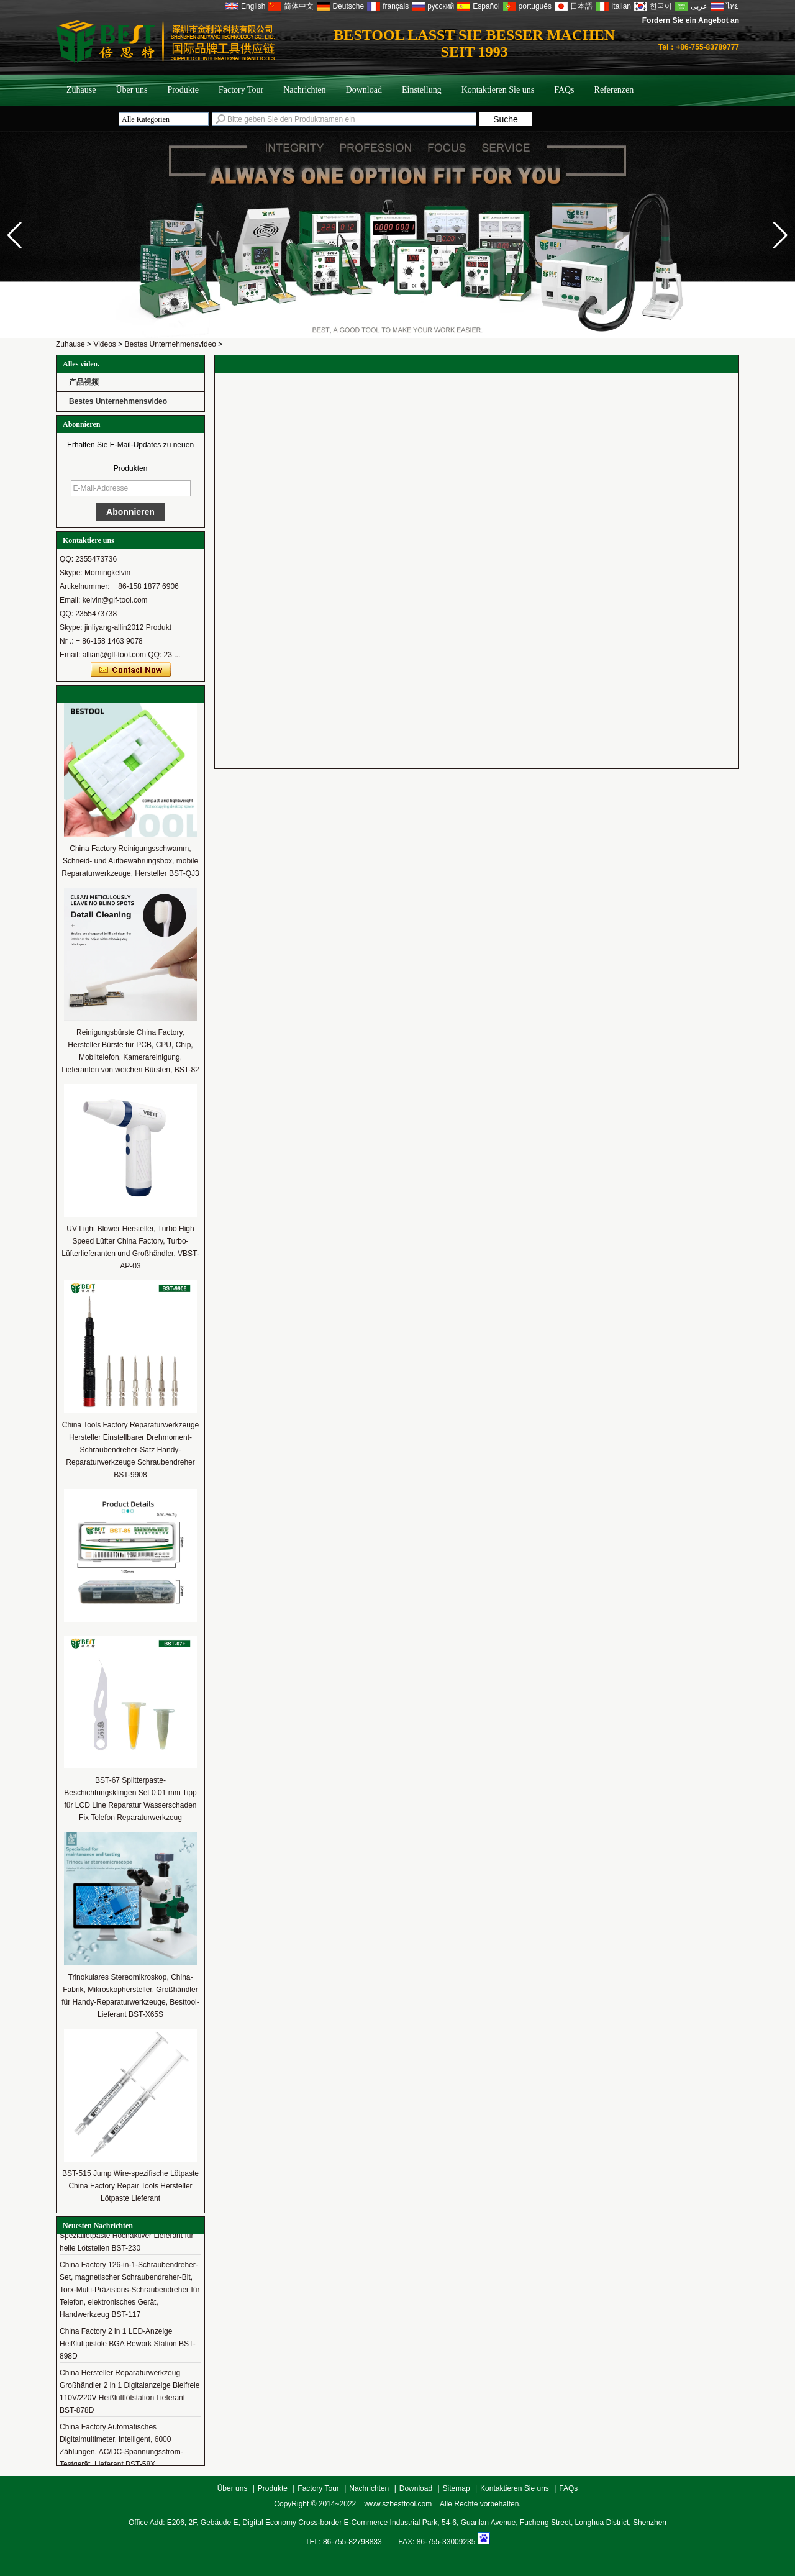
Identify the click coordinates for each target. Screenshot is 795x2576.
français (396, 6)
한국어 (661, 6)
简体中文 (299, 6)
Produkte (183, 89)
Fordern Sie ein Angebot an (690, 20)
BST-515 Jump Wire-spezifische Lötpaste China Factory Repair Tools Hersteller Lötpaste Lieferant (130, 2186)
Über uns (131, 89)
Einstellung (422, 89)
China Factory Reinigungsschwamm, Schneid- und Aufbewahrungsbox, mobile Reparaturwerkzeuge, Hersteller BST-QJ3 (130, 861)
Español (486, 6)
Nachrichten (304, 89)
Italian (621, 6)
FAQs (564, 89)
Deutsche (348, 6)
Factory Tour (241, 89)
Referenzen (614, 89)
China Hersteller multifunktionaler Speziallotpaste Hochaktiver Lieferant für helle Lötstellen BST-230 (126, 2239)
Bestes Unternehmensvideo (170, 344)
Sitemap (456, 2488)
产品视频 (84, 382)
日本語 (581, 6)
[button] (780, 235)
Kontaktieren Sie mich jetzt (131, 670)
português (535, 6)
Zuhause (81, 89)
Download (364, 89)
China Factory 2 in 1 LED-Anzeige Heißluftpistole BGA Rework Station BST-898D (128, 2347)
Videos (104, 344)
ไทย (732, 6)
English (253, 6)
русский (440, 6)
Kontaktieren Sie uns (497, 89)
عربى (699, 6)
